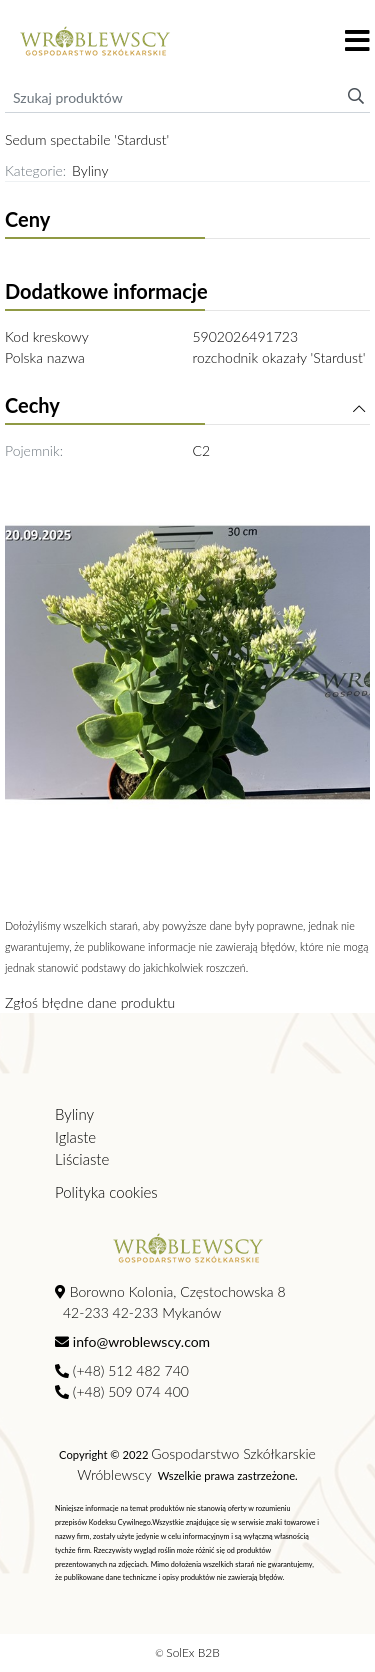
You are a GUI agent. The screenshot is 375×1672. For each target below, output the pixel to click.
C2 (202, 450)
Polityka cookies (106, 1192)
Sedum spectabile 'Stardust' (87, 139)
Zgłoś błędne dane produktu (90, 1002)
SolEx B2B (193, 1652)
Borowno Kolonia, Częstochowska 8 (170, 1291)
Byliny (90, 170)
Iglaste (75, 1137)
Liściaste (82, 1159)
